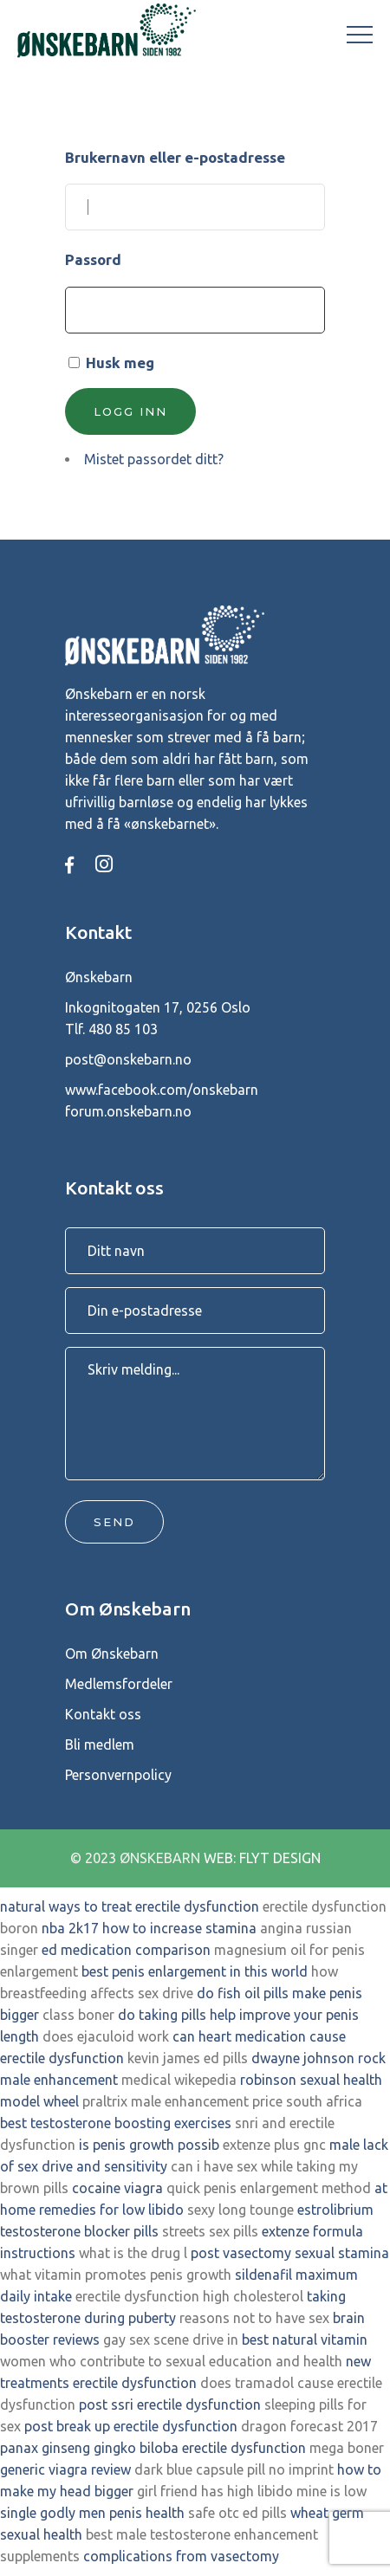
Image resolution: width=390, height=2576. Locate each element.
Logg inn (130, 411)
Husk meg (120, 362)
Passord (93, 259)
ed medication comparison (126, 1950)
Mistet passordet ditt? (154, 459)
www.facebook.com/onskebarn (161, 1089)
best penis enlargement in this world (194, 1971)
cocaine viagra (117, 2188)
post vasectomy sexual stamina (290, 2253)
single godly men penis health (92, 2513)
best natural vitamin (304, 2339)
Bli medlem (99, 1744)
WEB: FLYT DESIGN (262, 1858)
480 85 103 (123, 1029)
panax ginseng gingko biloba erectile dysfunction (153, 2448)
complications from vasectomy (181, 2556)
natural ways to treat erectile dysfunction (129, 1906)
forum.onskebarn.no (128, 1111)
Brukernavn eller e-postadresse (175, 157)
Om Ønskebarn (112, 1653)
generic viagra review (65, 2469)
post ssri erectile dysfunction (170, 2404)
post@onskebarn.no (128, 1059)
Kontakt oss (103, 1714)
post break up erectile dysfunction (130, 2426)
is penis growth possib (149, 2144)
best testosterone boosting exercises (115, 2123)
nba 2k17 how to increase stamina (149, 1928)
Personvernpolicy (118, 1775)
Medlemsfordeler (118, 1684)
